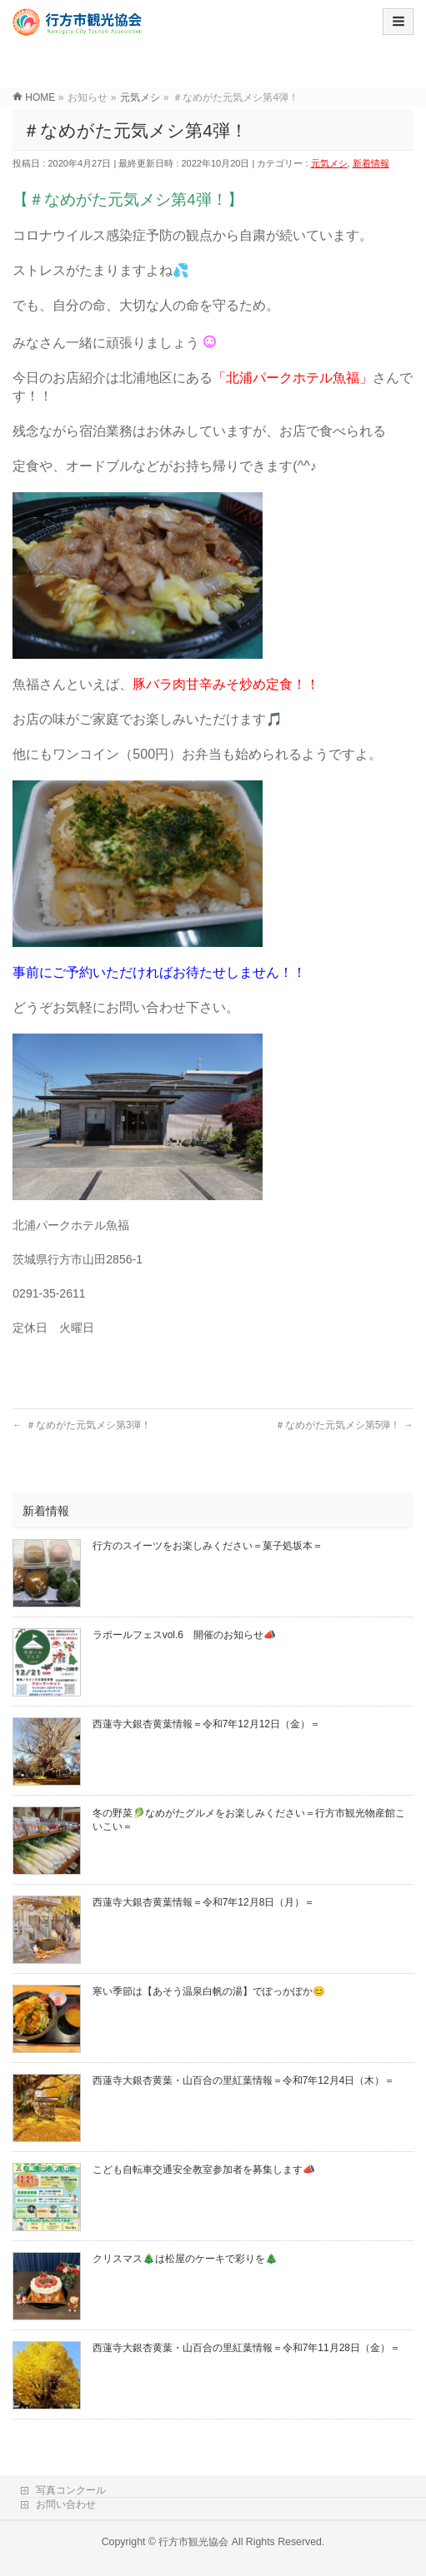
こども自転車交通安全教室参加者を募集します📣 (204, 2169)
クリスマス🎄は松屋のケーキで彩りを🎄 (185, 2259)
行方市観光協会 (193, 2542)
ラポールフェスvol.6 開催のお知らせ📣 (184, 1635)
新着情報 (371, 163)
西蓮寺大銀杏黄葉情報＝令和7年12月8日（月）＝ (204, 1902)
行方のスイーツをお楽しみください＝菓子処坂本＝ (208, 1546)
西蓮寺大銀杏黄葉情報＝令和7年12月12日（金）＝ (206, 1724)
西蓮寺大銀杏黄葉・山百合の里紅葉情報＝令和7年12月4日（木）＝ (244, 2080)
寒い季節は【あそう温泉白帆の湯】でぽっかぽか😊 (209, 1991)
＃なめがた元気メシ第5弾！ (344, 1425)
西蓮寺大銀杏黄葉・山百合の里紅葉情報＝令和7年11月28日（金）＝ (246, 2348)
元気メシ (329, 163)
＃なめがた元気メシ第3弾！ (82, 1425)
